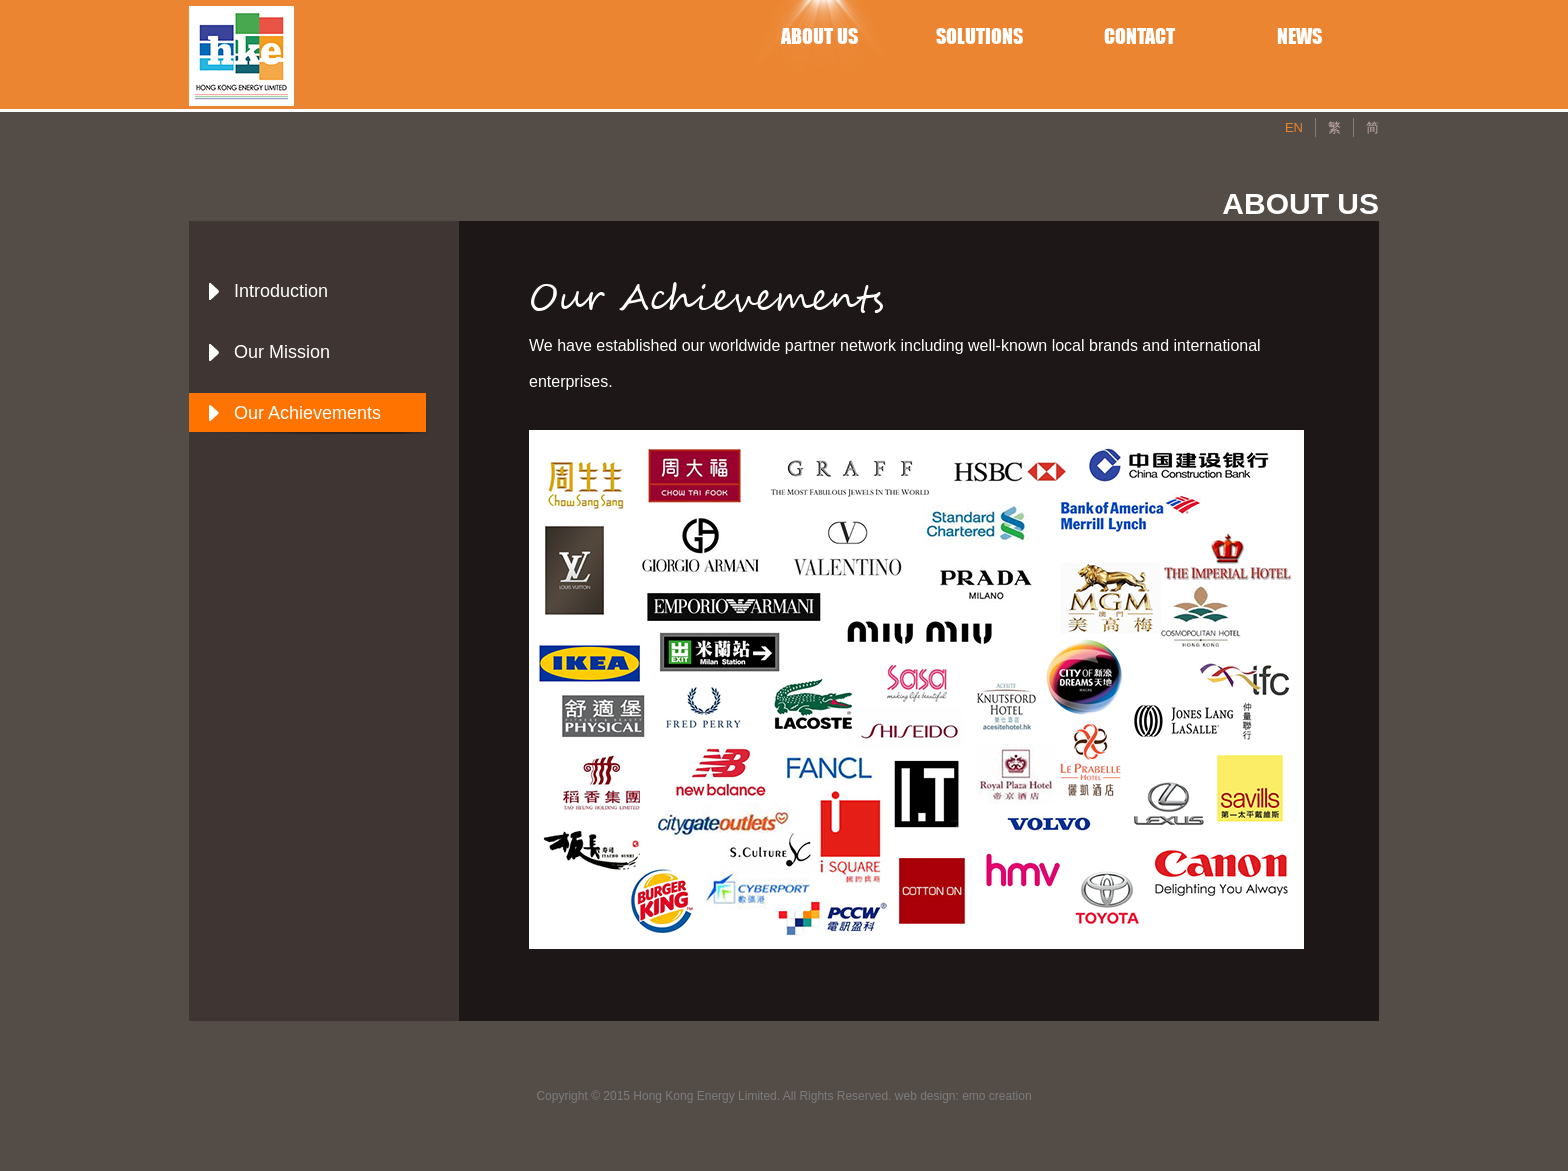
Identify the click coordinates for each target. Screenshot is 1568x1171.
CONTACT (1139, 36)
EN (1294, 127)
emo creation (996, 1096)
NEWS (1299, 36)
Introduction (281, 291)
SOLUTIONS (979, 36)
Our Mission (282, 352)
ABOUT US (819, 36)
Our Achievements (307, 413)
